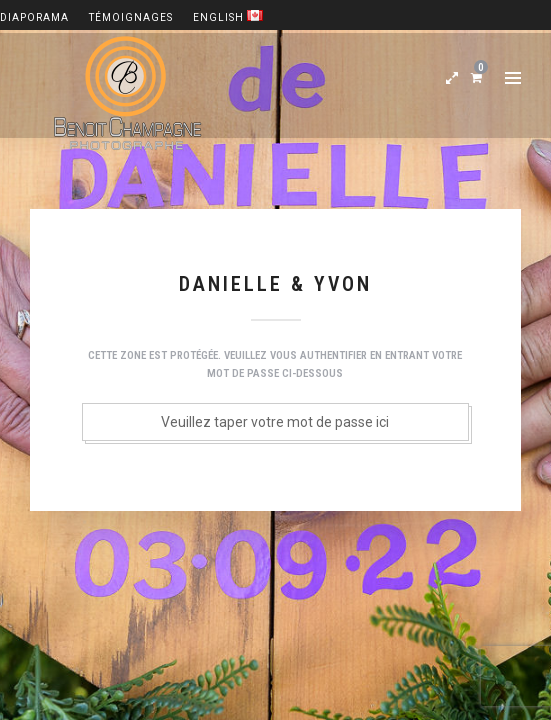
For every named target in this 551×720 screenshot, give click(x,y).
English (228, 17)
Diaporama (34, 17)
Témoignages (131, 17)
